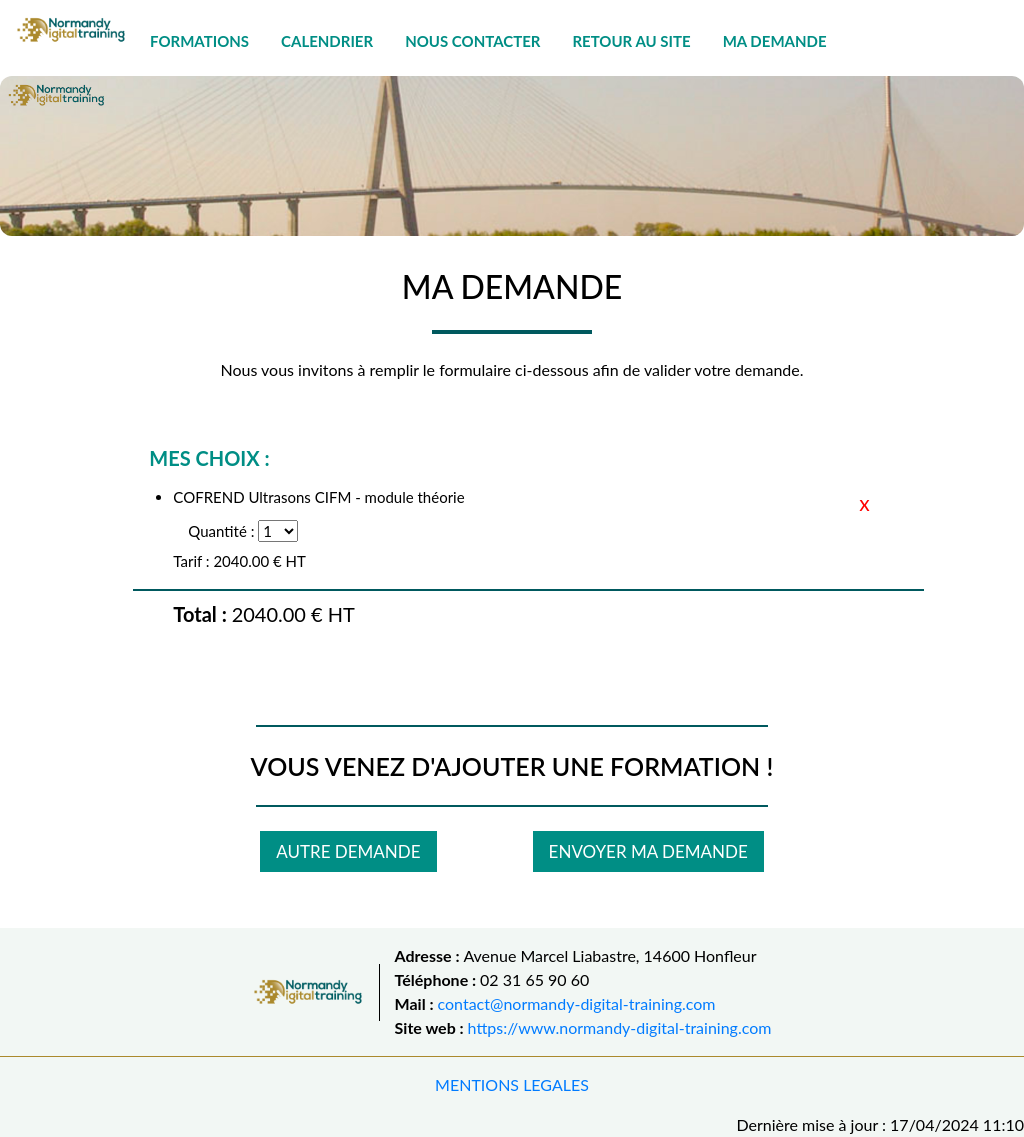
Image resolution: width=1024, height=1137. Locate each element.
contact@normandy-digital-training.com (577, 1003)
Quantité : (221, 531)
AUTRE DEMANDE (348, 851)
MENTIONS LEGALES (512, 1084)
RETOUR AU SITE (631, 41)
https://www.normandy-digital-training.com (620, 1027)
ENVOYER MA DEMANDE (648, 851)
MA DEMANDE (775, 41)
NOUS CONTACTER (472, 41)
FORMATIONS (199, 41)
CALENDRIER (327, 41)
